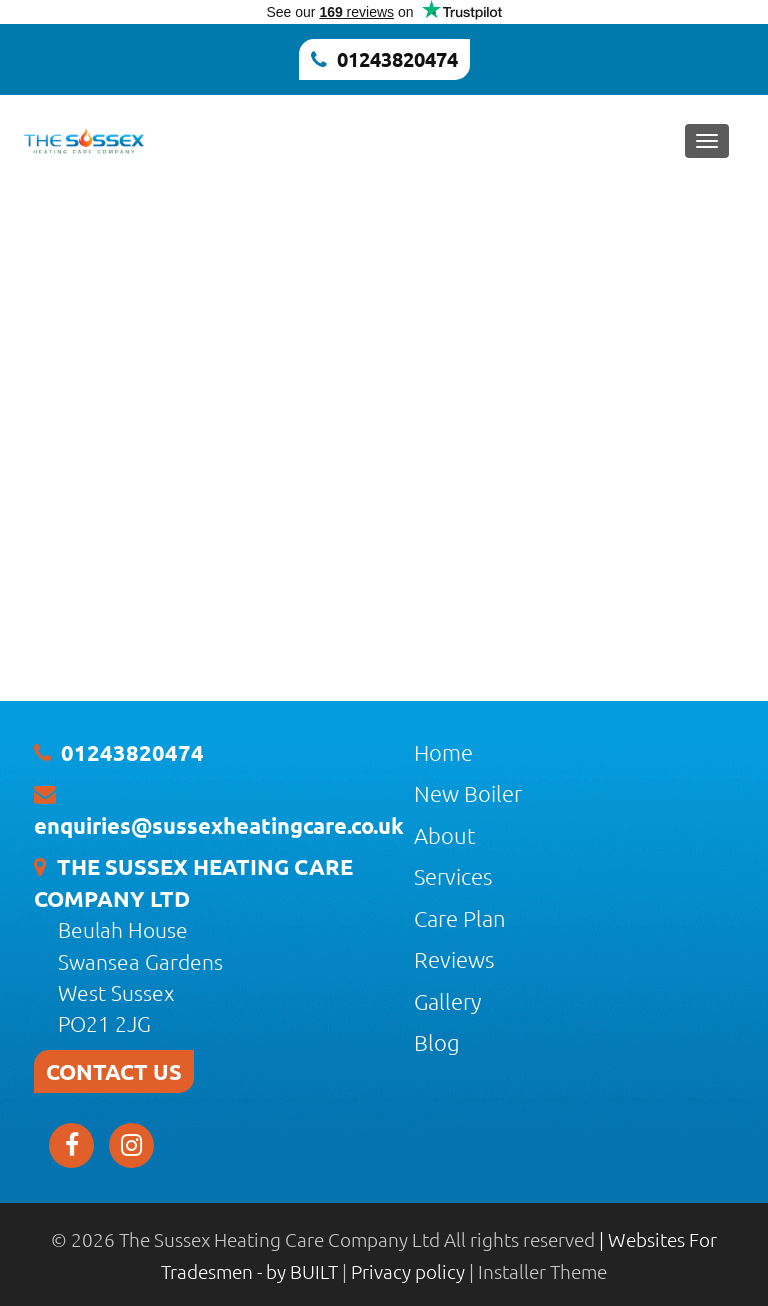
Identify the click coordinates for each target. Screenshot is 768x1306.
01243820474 (397, 59)
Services (453, 876)
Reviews (454, 959)
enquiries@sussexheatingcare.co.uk (219, 825)
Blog (437, 1042)
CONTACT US (114, 1071)
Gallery (447, 1001)
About (445, 835)
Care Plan (460, 918)
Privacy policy (410, 1271)
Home (443, 752)
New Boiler (468, 793)
